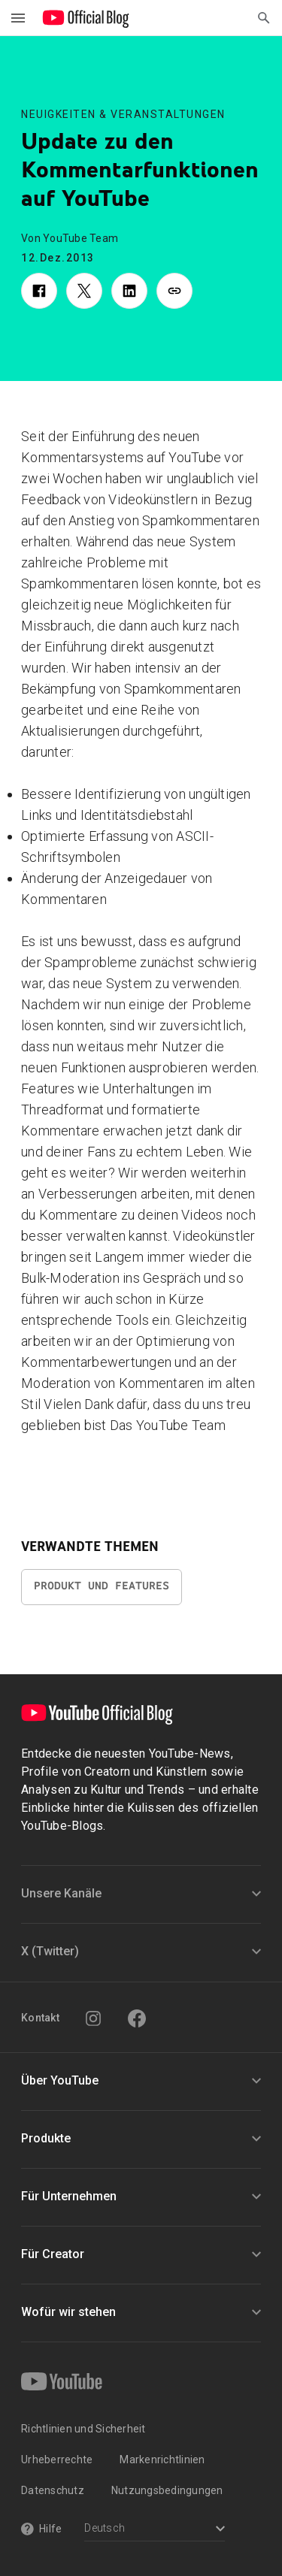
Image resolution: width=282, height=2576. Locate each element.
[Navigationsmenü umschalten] (18, 18)
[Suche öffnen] (264, 18)
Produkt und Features (101, 1586)
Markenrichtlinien (162, 2460)
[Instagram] (93, 2018)
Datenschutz (52, 2490)
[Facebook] (137, 2018)
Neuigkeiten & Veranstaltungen (123, 114)
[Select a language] (154, 2530)
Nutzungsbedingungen (167, 2490)
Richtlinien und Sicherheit (83, 2429)
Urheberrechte (56, 2460)
